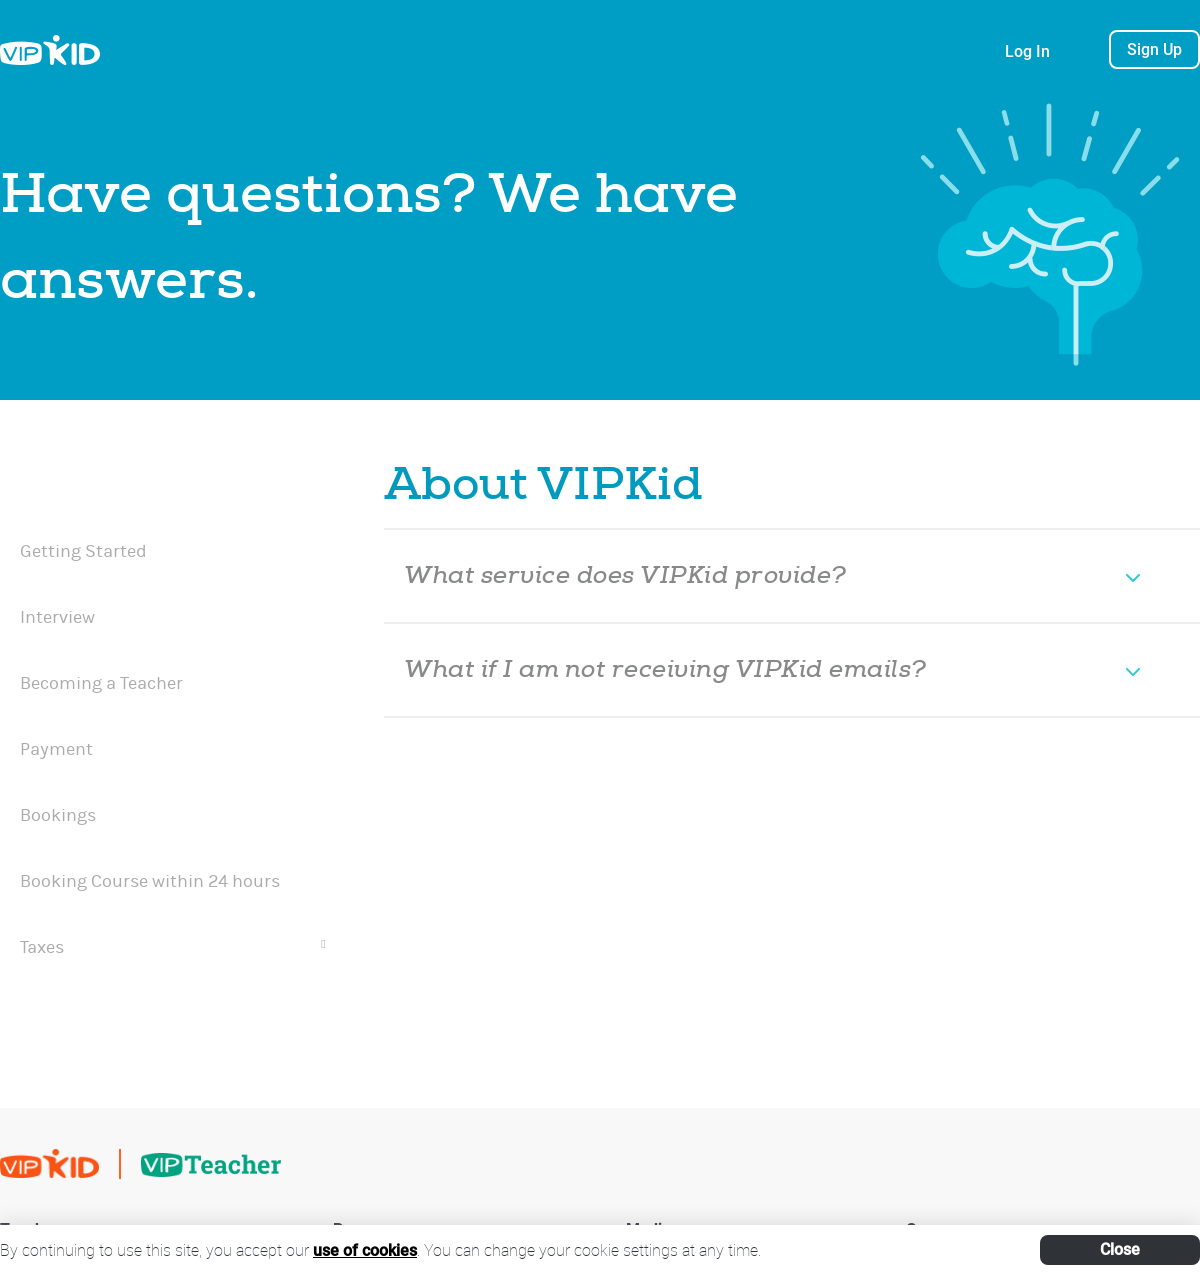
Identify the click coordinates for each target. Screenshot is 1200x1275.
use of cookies (365, 1250)
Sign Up (1154, 49)
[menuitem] (173, 483)
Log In (1027, 51)
